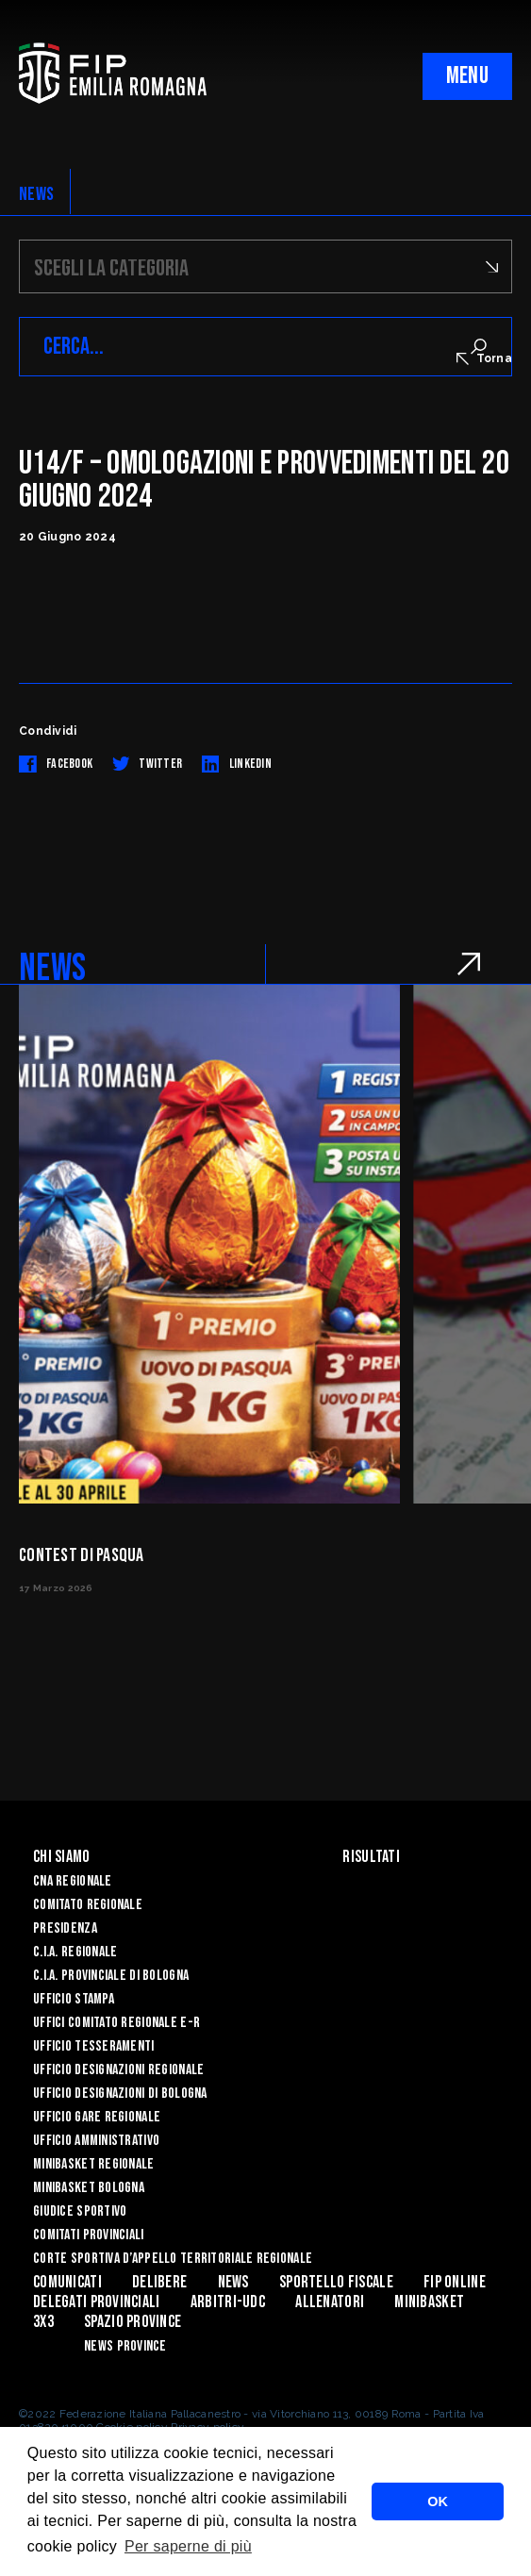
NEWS (36, 194)
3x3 (43, 2322)
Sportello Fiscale (336, 2282)
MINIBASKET (429, 2302)
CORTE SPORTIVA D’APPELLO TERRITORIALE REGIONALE (172, 2259)
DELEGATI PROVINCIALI (96, 2302)
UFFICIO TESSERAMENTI (94, 2046)
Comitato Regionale (87, 1905)
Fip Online (454, 2282)
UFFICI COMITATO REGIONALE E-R (116, 2023)
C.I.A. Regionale (75, 1952)
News (233, 2282)
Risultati (371, 1857)
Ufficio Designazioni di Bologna (120, 2093)
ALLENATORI (329, 2302)
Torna (484, 358)
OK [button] (437, 2501)
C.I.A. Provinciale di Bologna (111, 1976)
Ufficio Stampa (73, 1999)
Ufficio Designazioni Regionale (118, 2070)
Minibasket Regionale (94, 2164)
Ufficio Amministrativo (96, 2141)
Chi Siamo (62, 1857)
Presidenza (65, 1928)
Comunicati (67, 2282)
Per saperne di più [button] (188, 2546)
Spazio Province (132, 2322)
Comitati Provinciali (88, 2235)
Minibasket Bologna (88, 2188)
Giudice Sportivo (79, 2211)
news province (125, 2346)
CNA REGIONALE (72, 1881)
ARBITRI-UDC (228, 2302)
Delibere (159, 2282)
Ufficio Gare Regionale (96, 2117)
